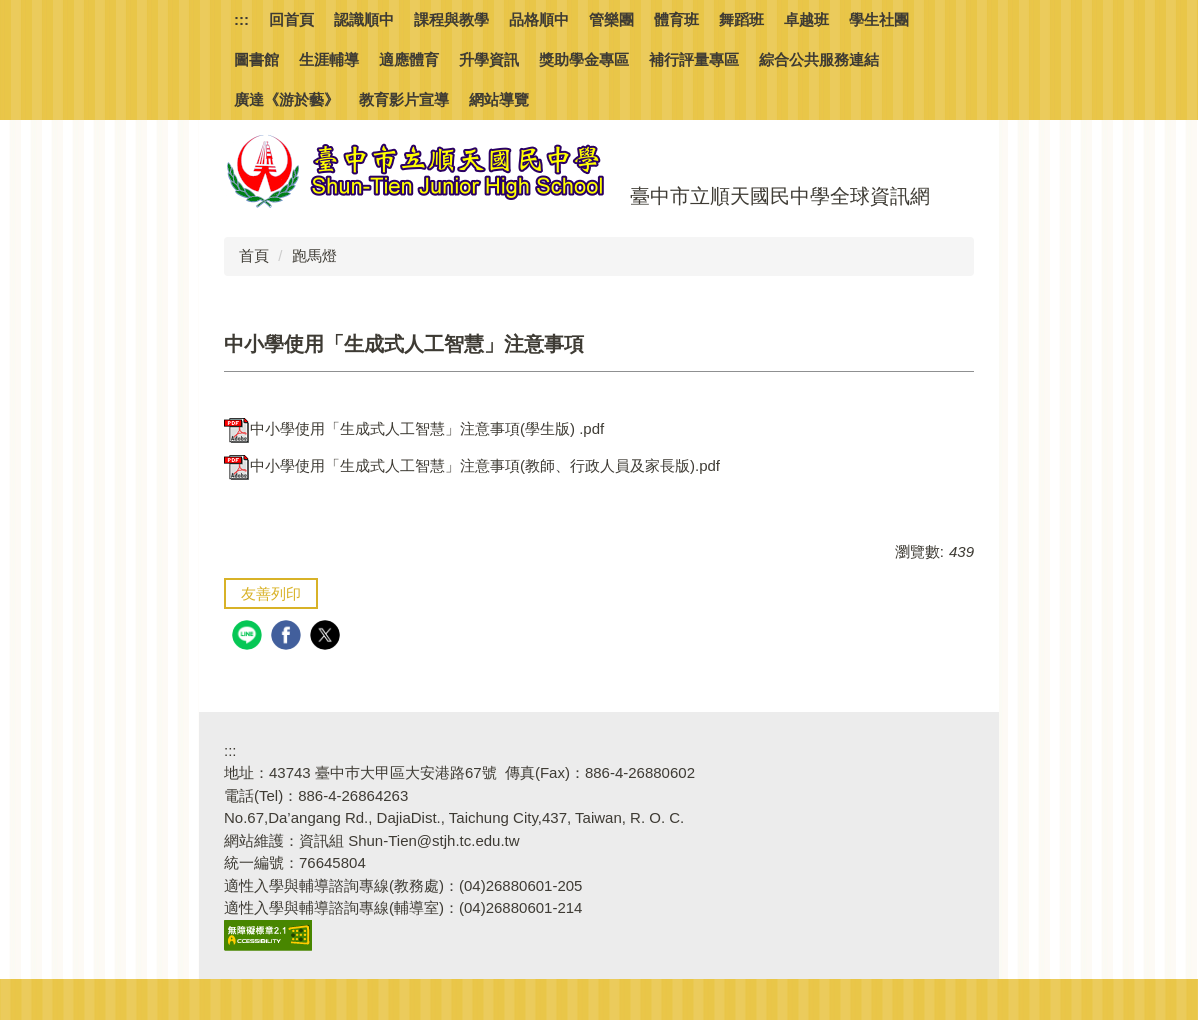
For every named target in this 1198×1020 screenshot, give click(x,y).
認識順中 (364, 19)
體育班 (676, 19)
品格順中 (539, 19)
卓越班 (806, 19)
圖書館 (256, 59)
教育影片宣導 (404, 99)
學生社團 (879, 19)
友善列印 (271, 593)
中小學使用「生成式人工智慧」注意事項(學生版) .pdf (414, 428)
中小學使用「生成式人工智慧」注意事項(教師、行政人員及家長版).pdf (472, 465)
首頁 (254, 255)
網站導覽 (499, 99)
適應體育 (409, 59)
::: (241, 19)
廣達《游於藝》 (286, 99)
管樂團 (611, 19)
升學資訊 (489, 59)
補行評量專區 (694, 59)
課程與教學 (451, 19)
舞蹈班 (741, 19)
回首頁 (291, 19)
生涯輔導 (329, 59)
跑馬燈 (314, 255)
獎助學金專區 (584, 59)
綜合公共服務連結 (819, 59)
